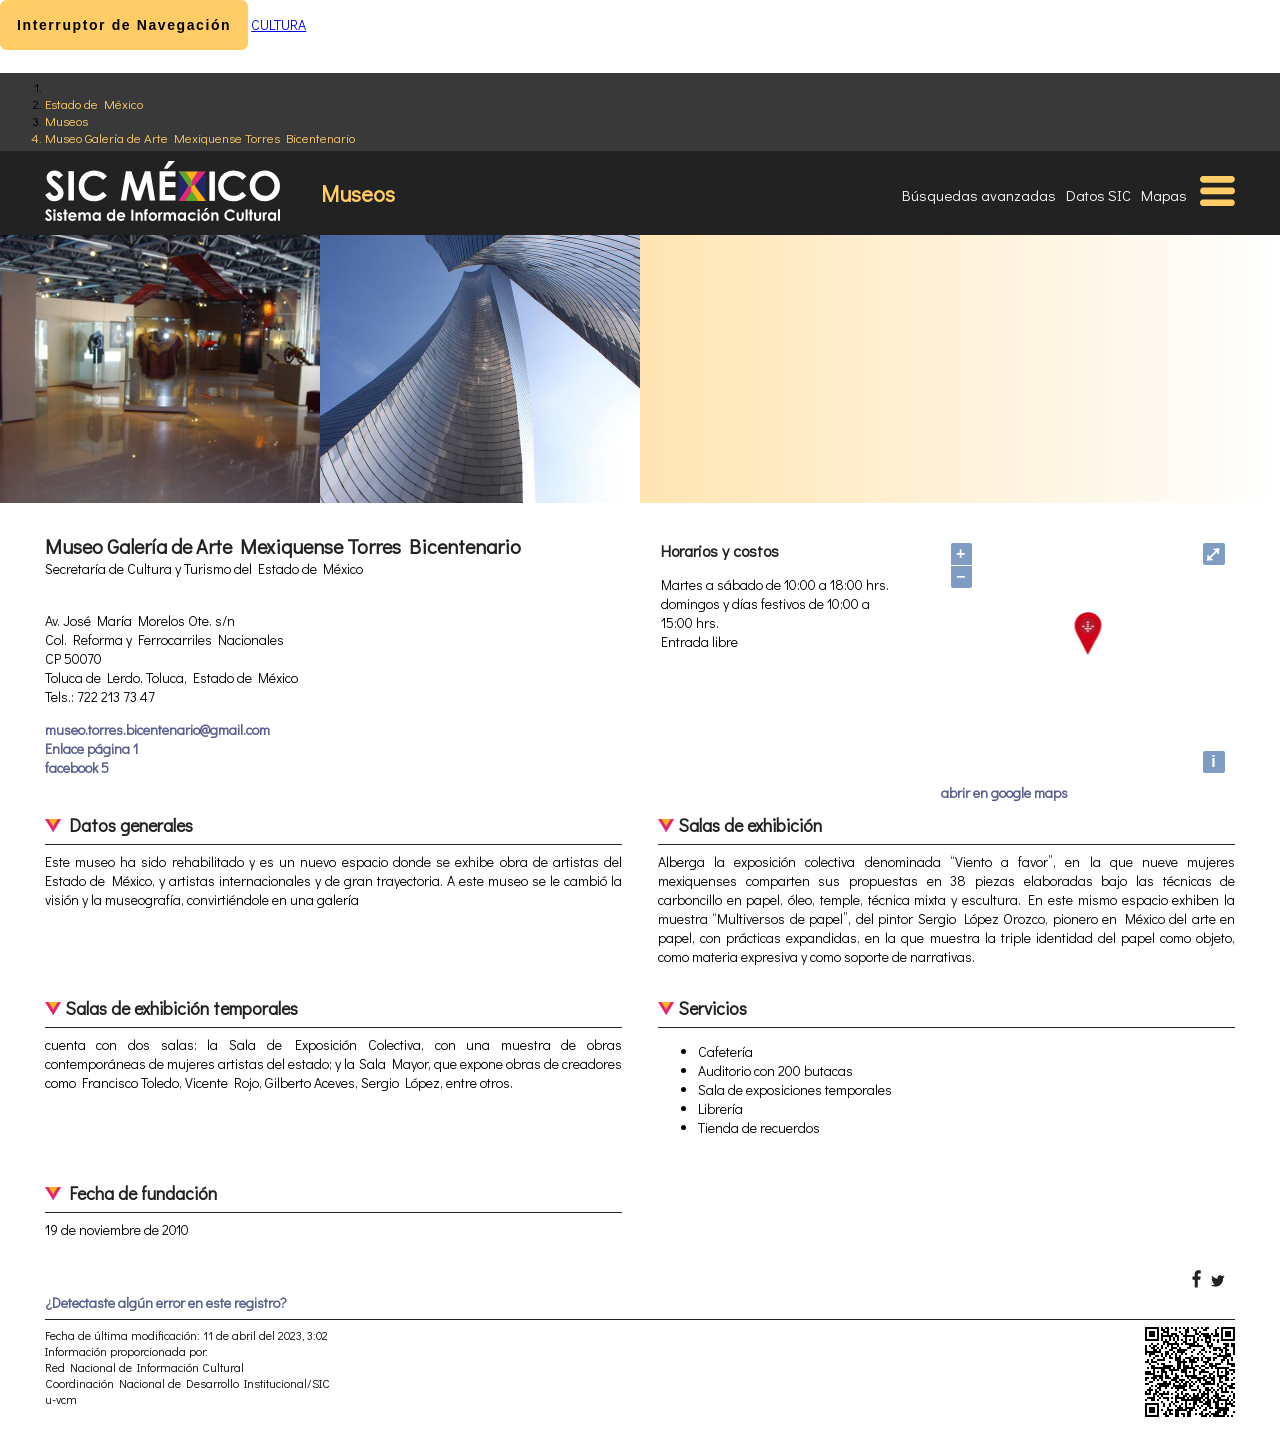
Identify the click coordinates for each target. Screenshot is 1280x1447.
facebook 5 (77, 767)
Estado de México (94, 103)
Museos (66, 120)
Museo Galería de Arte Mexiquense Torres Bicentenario (200, 137)
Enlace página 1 (91, 748)
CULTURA (278, 24)
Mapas (1164, 195)
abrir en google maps (1004, 792)
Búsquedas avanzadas (979, 195)
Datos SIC (1098, 195)
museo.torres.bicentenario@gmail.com (157, 729)
